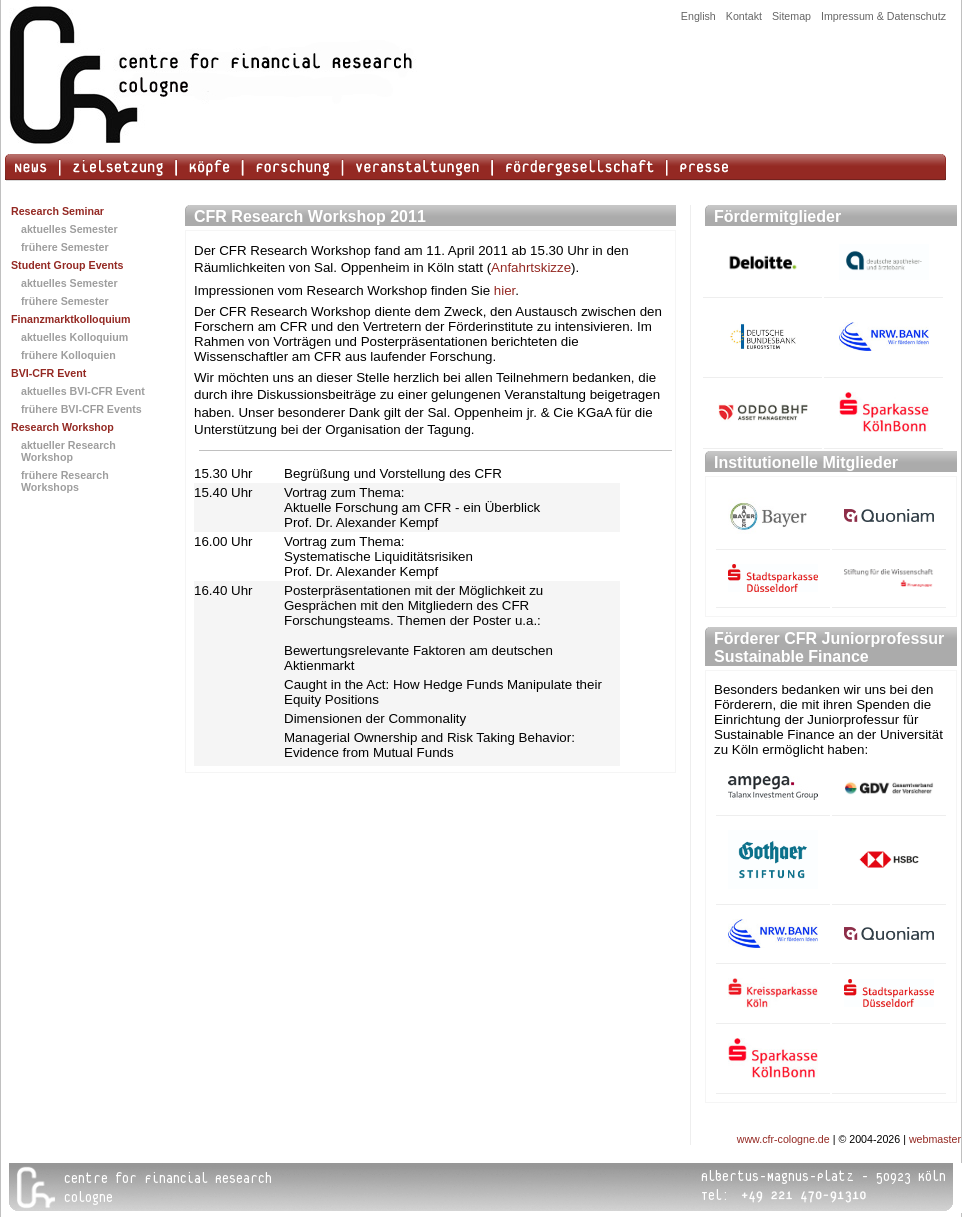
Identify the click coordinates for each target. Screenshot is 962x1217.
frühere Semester (65, 247)
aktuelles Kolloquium (74, 337)
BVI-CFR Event (48, 373)
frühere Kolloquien (68, 355)
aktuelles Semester (69, 229)
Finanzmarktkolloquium (71, 319)
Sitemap (791, 16)
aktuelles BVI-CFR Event (83, 391)
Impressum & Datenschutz (883, 16)
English (698, 16)
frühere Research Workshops (65, 481)
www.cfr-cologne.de (783, 1139)
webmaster (935, 1139)
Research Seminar (57, 211)
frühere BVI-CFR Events (81, 409)
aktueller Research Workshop (68, 451)
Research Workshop (62, 427)
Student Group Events (67, 265)
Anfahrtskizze (531, 267)
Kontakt (744, 16)
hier (505, 290)
